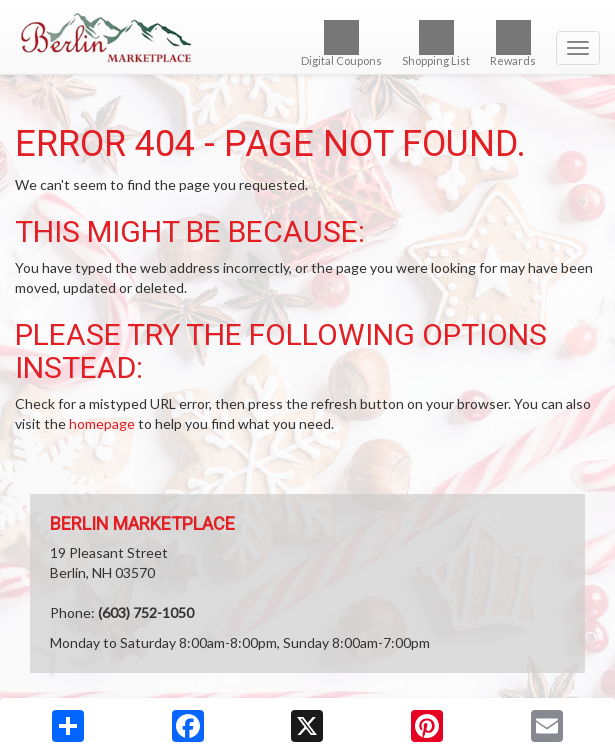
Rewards (513, 43)
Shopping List (436, 43)
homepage (102, 423)
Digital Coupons (341, 43)
